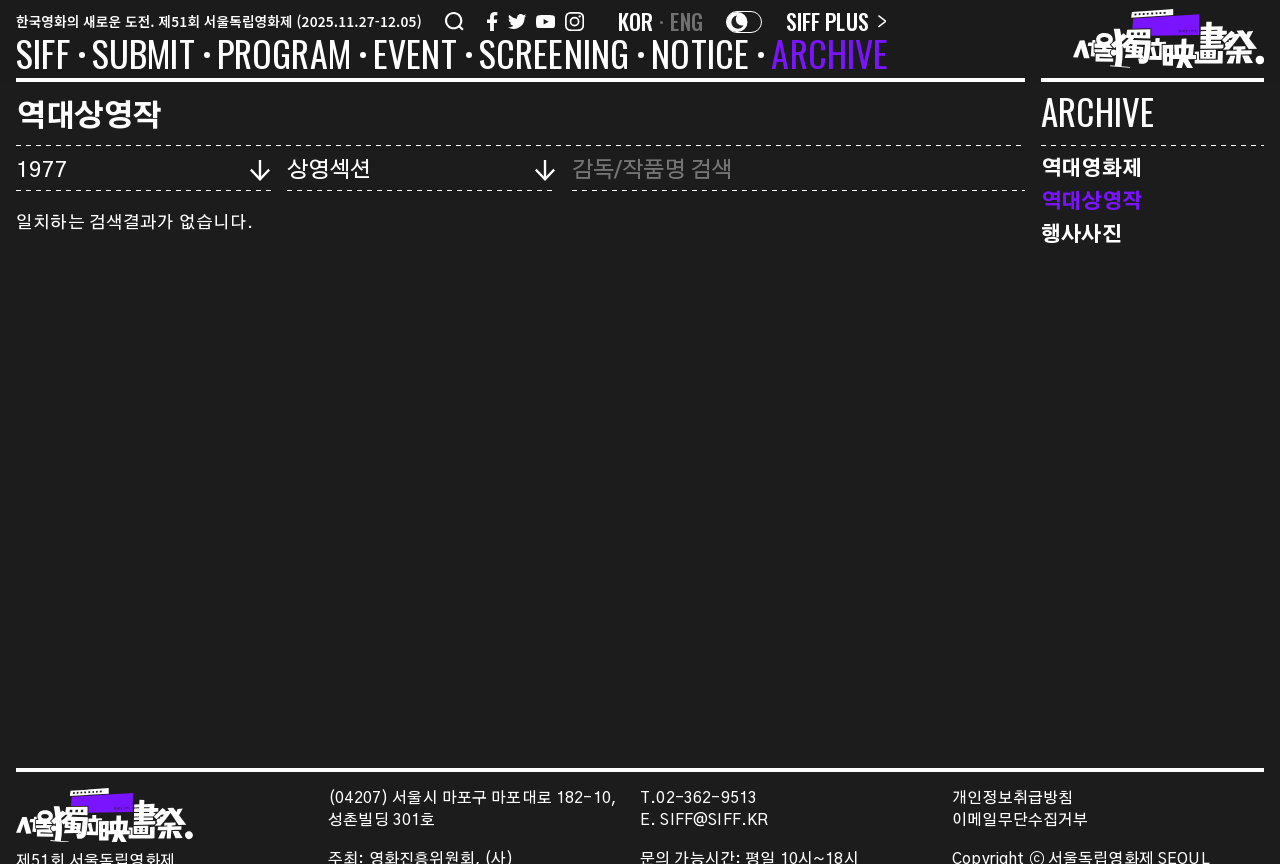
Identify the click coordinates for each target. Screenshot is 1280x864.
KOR (636, 21)
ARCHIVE (829, 57)
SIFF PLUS (836, 21)
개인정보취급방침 (1012, 798)
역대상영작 (1091, 199)
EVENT (415, 57)
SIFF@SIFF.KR (714, 820)
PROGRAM (284, 57)
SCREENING (554, 57)
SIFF (43, 57)
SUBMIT (143, 57)
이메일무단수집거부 (1020, 820)
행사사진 (1081, 232)
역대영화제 (1091, 166)
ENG (686, 21)
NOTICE (700, 57)
